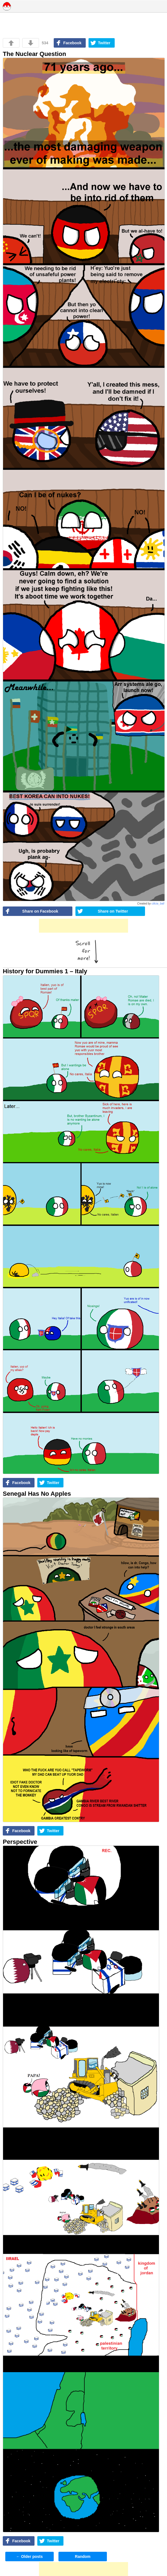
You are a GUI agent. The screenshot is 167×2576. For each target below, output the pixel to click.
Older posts (29, 2556)
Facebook (72, 43)
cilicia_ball (157, 903)
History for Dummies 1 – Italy (45, 971)
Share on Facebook (40, 911)
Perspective (20, 1841)
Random (82, 2556)
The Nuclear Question (34, 53)
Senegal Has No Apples (37, 1493)
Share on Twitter (113, 911)
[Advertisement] (83, 926)
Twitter (104, 43)
